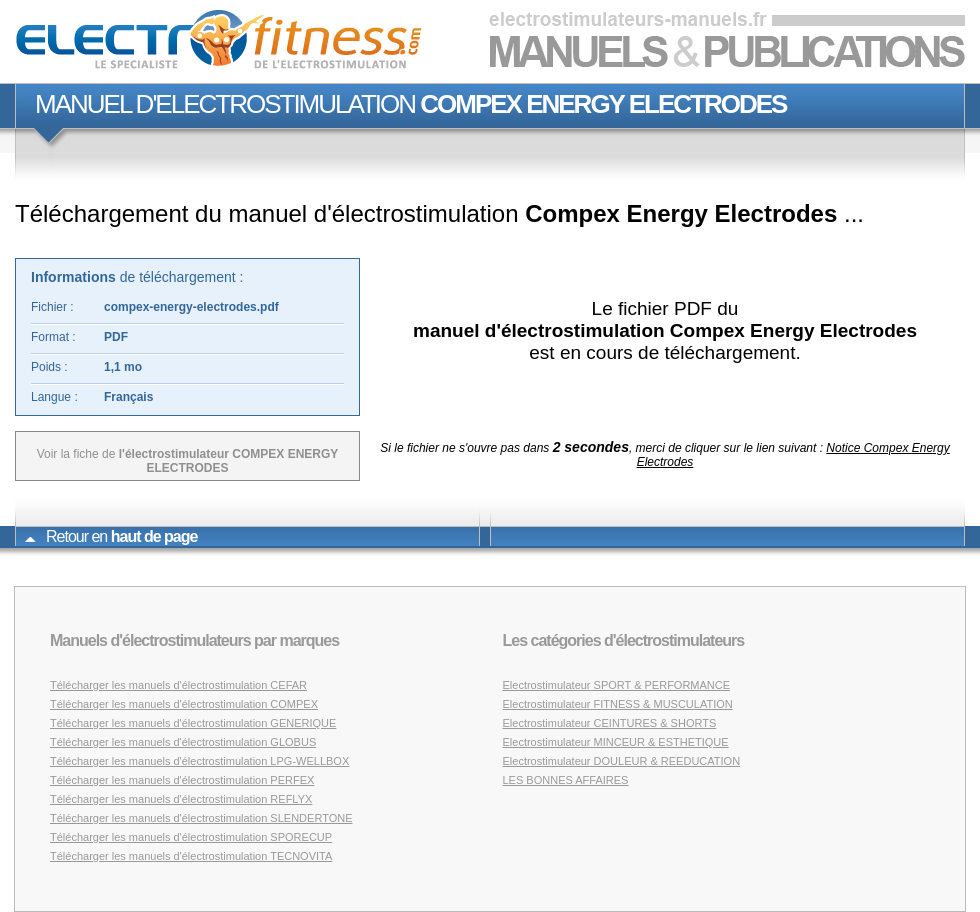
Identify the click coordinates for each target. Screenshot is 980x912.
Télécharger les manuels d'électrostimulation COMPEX (184, 704)
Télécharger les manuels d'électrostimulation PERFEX (182, 780)
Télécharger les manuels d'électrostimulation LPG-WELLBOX (199, 761)
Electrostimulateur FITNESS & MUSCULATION (618, 704)
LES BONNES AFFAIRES (566, 780)
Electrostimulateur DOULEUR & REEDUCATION (622, 761)
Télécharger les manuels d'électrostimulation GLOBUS (183, 742)
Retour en (111, 536)
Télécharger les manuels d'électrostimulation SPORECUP (191, 837)
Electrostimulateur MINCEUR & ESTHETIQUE (616, 742)
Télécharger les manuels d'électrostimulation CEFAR (178, 685)
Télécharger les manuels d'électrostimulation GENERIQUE (193, 723)
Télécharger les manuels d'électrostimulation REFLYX (181, 799)
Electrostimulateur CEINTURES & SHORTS (610, 723)
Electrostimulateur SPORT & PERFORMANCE (617, 685)
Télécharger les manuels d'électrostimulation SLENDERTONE (201, 818)
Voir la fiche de (188, 461)
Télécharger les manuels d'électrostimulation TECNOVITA (191, 856)
